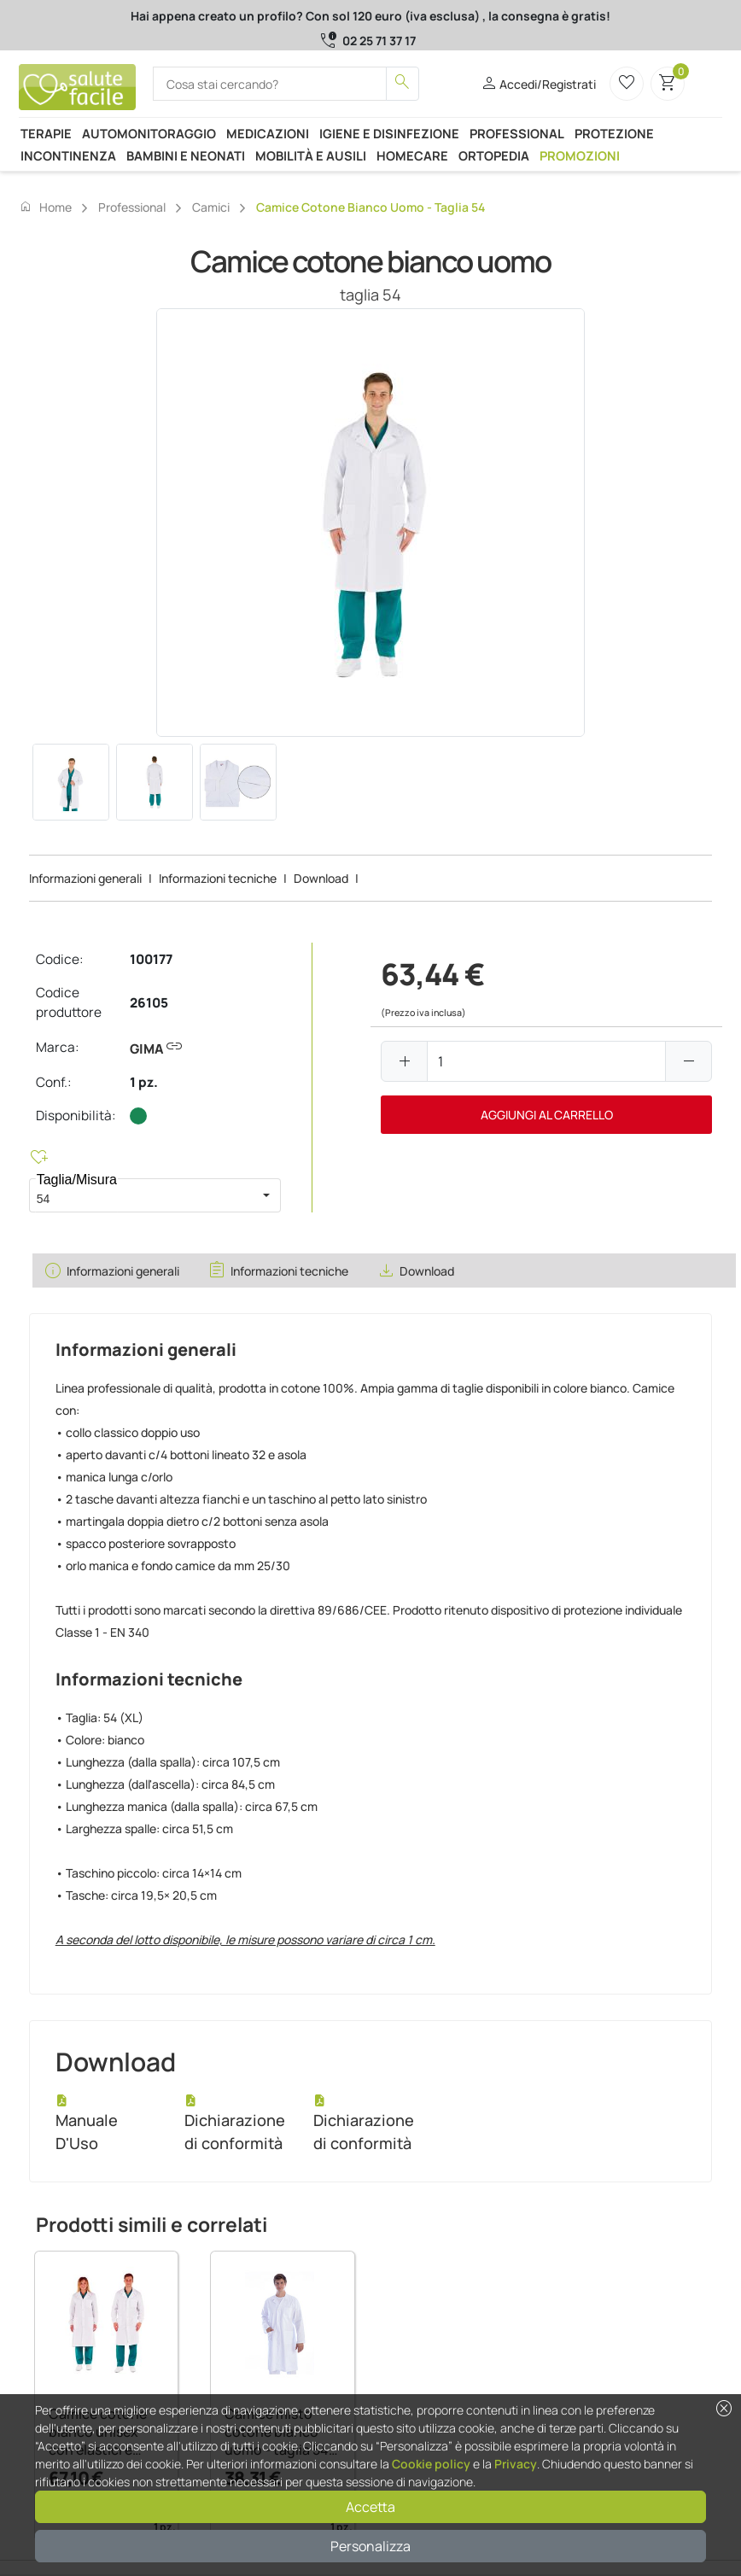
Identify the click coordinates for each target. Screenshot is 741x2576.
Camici (211, 207)
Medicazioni (267, 133)
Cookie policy (431, 2464)
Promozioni (580, 155)
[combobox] (141, 1195)
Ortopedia (493, 155)
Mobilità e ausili (310, 155)
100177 (151, 959)
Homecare (412, 155)
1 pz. (144, 1082)
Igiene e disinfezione (389, 133)
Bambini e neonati (185, 155)
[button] (266, 1195)
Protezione (614, 133)
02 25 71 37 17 (379, 40)
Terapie (46, 133)
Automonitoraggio (149, 133)
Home (45, 206)
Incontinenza (68, 155)
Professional (517, 133)
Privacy (515, 2464)
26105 (149, 1003)
